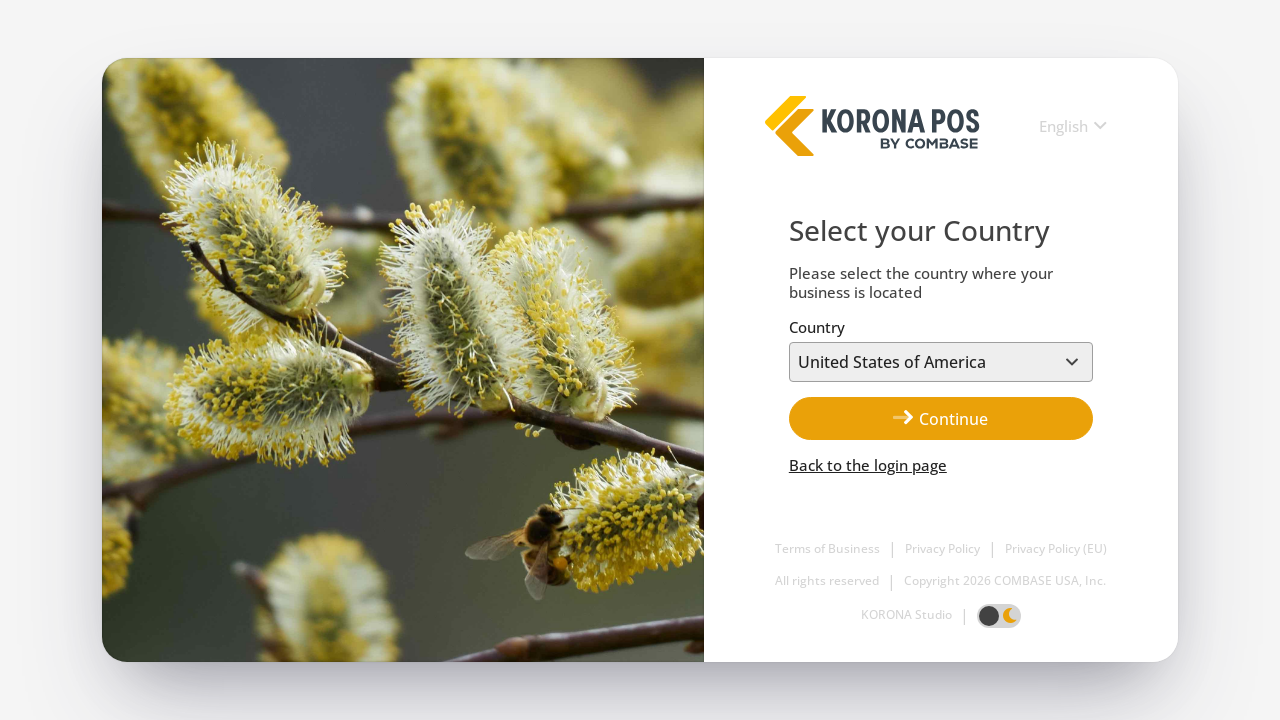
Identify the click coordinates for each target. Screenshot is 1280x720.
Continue (940, 418)
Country (817, 327)
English (1063, 126)
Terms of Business (827, 549)
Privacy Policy (942, 549)
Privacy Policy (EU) (1056, 549)
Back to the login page (868, 465)
